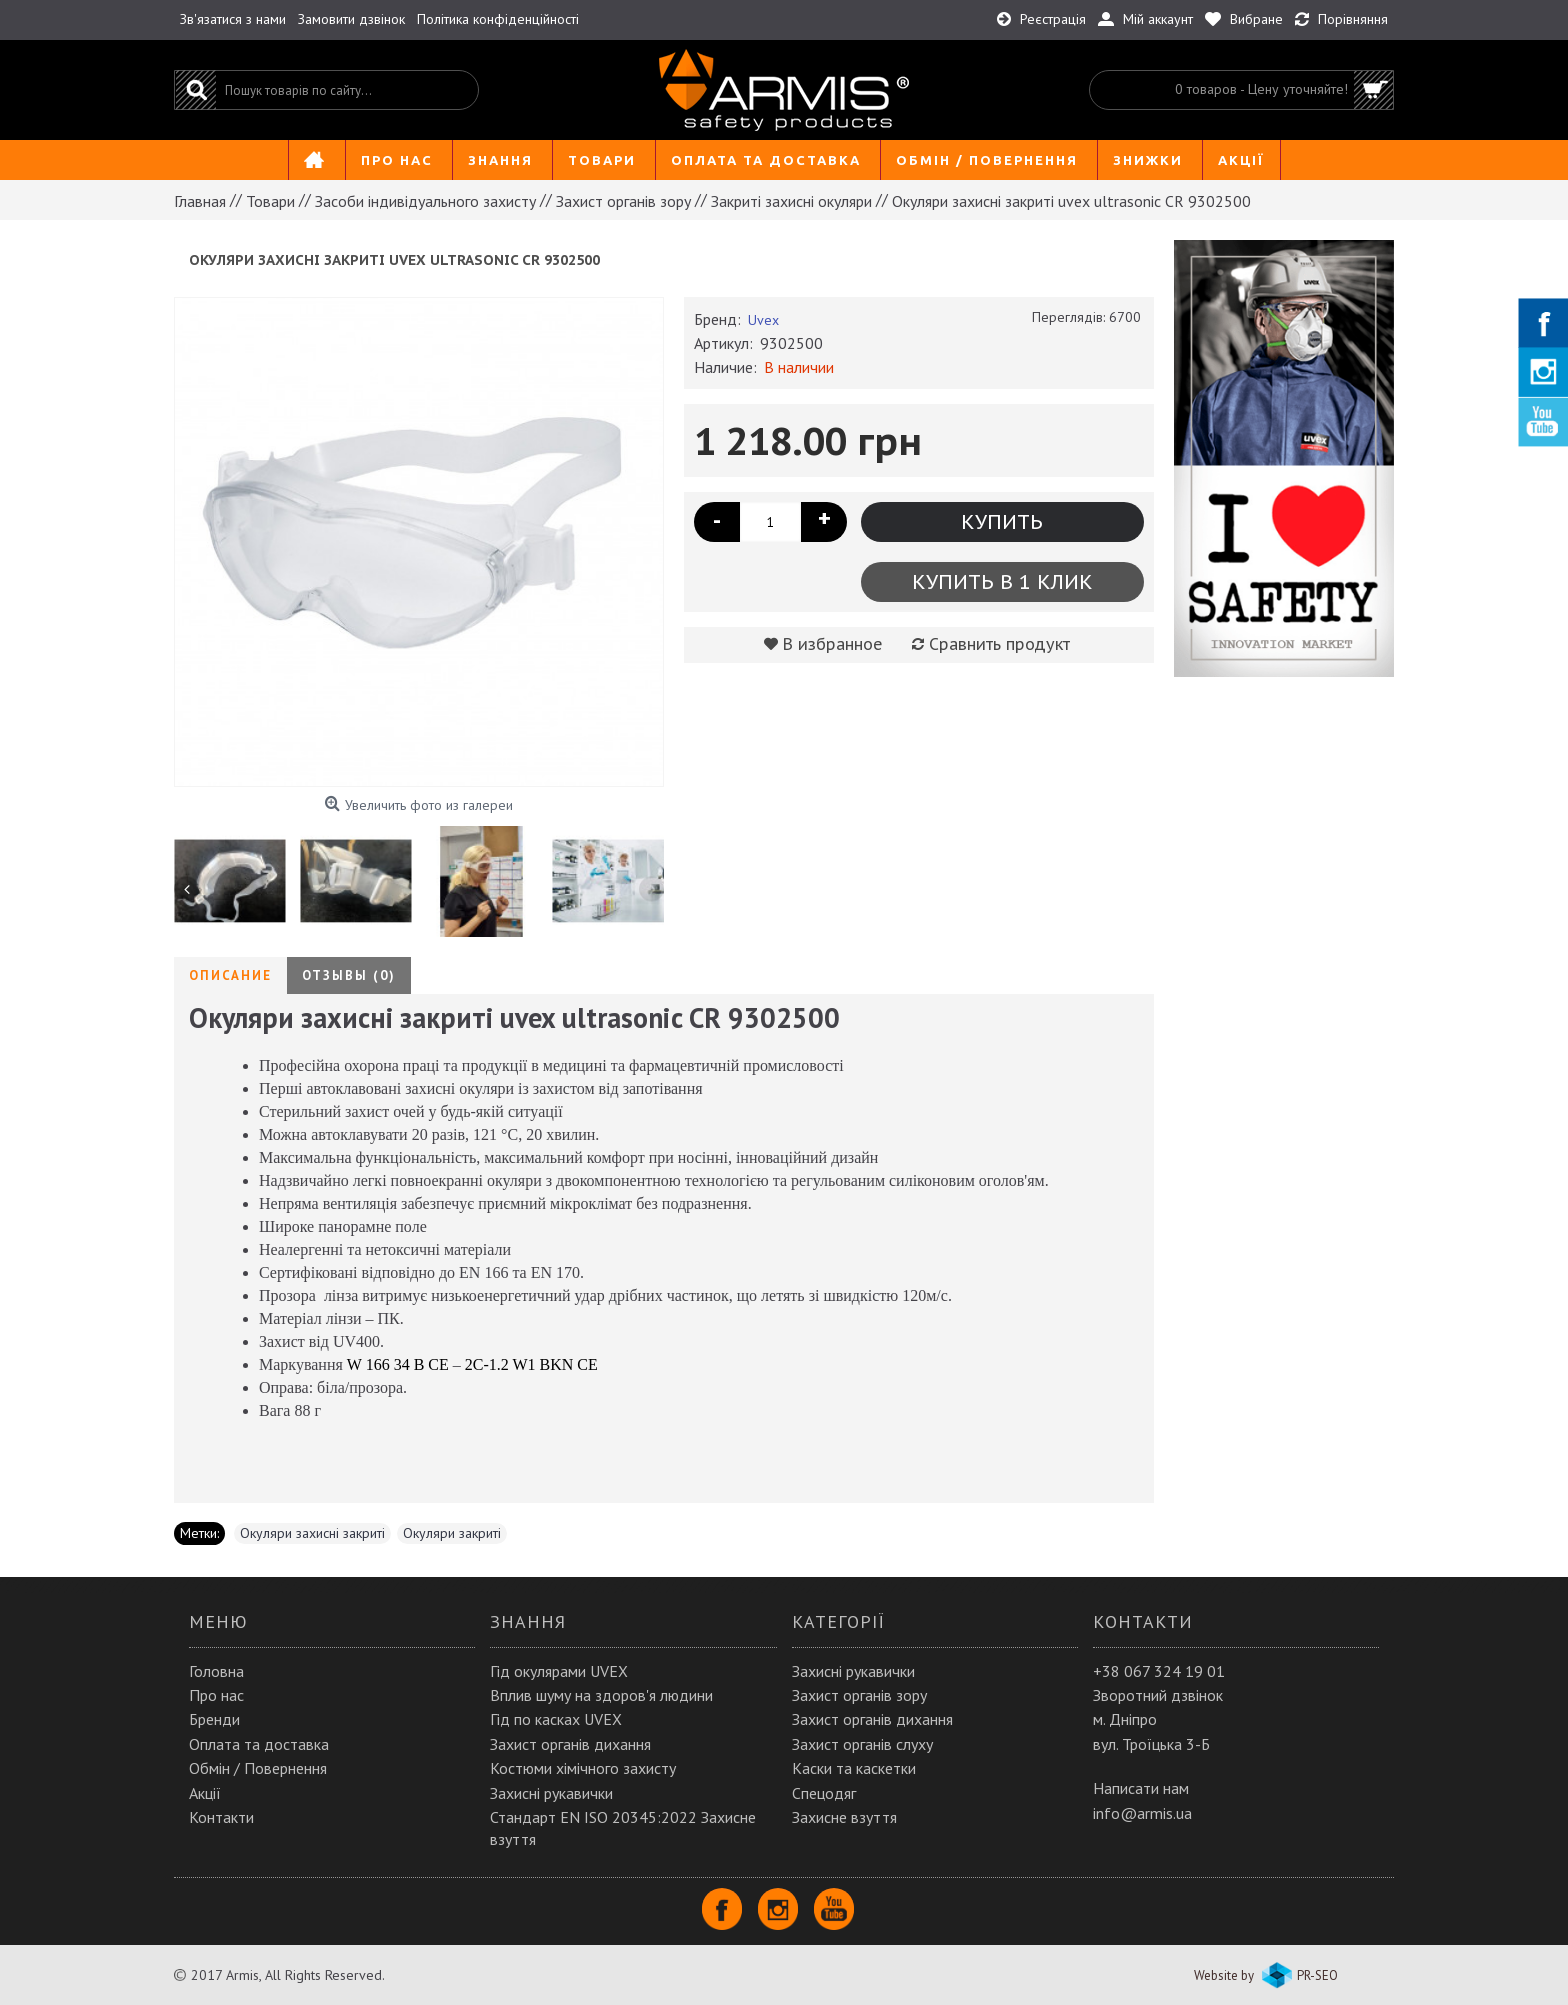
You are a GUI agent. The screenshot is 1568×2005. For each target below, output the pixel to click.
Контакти (221, 1817)
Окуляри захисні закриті (312, 1533)
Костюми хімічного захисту (583, 1768)
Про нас (216, 1695)
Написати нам (1141, 1788)
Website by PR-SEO (1266, 1975)
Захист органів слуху (862, 1744)
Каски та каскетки (854, 1768)
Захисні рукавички (551, 1793)
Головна (216, 1671)
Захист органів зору (859, 1695)
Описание (230, 975)
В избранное (833, 644)
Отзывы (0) (349, 975)
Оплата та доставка (259, 1744)
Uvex (763, 320)
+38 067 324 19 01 (1159, 1671)
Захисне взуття (844, 1817)
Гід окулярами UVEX (559, 1671)
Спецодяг (824, 1793)
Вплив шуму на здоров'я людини (601, 1695)
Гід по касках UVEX (556, 1719)
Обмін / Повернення (258, 1768)
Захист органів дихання (570, 1744)
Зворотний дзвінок (1158, 1695)
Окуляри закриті (452, 1533)
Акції (205, 1793)
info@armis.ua (1142, 1813)
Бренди (214, 1719)
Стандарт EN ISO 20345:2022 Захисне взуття (623, 1828)
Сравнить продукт (999, 644)
